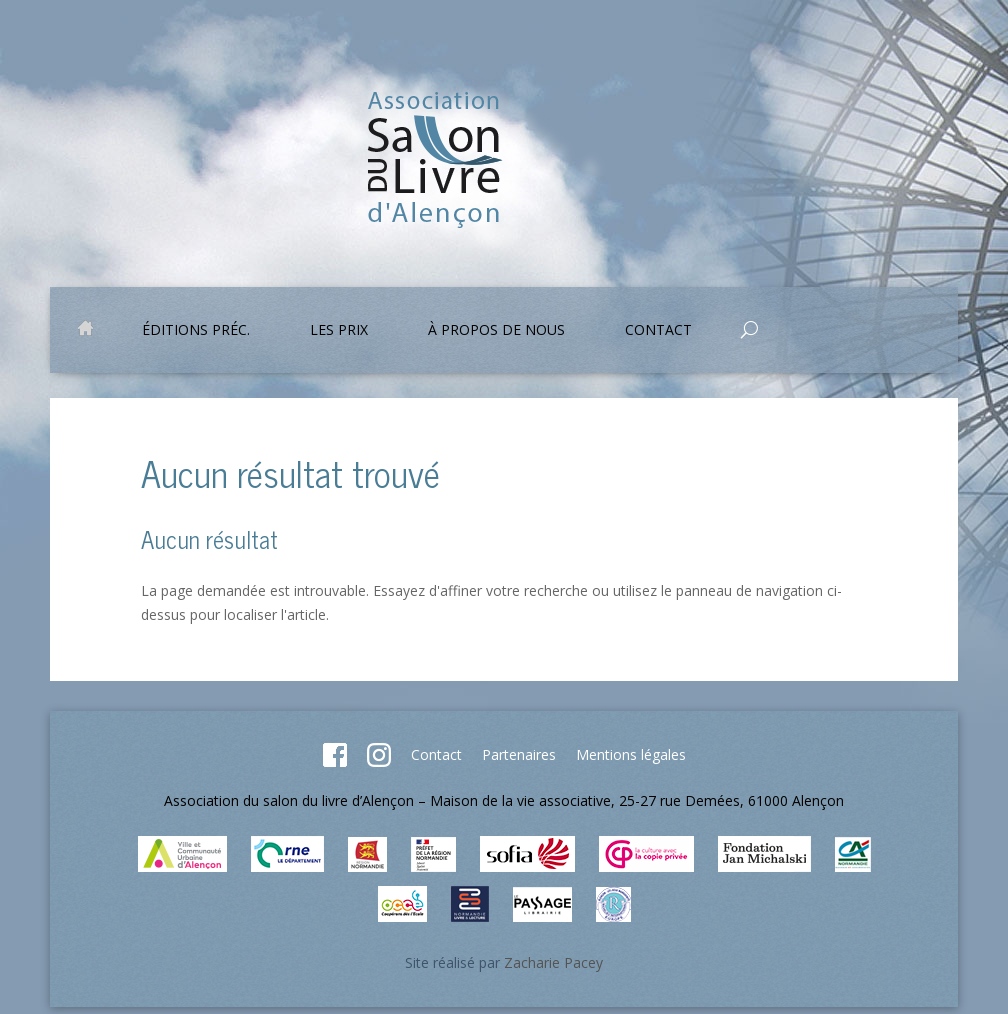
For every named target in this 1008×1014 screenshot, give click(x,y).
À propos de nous (496, 331)
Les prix (339, 331)
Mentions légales (631, 754)
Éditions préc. (196, 331)
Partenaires (519, 754)
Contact (658, 331)
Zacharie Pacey (553, 962)
